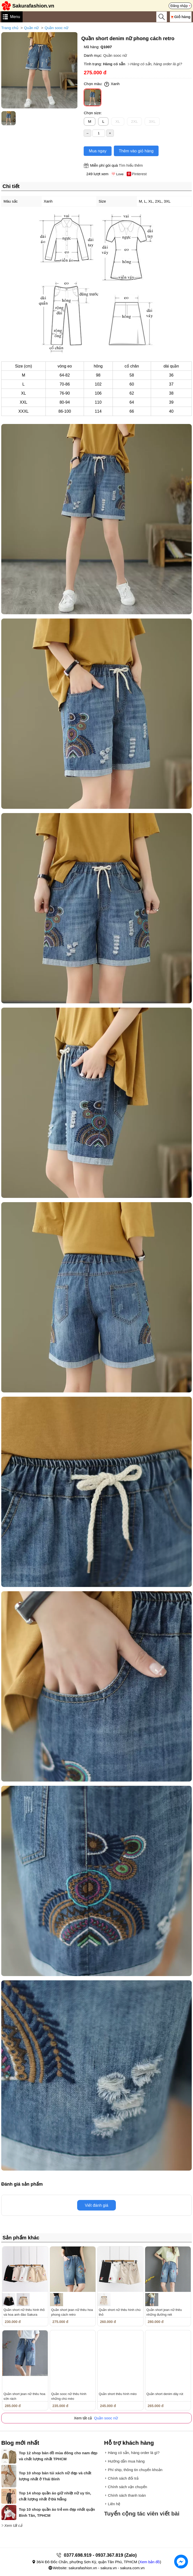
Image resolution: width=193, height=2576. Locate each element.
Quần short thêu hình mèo (118, 2394)
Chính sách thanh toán (127, 2495)
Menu (15, 17)
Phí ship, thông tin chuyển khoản (135, 2470)
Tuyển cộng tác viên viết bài (141, 2513)
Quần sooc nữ (56, 28)
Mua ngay (97, 151)
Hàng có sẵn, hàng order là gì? (156, 64)
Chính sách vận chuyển (127, 2487)
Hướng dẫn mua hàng (126, 2461)
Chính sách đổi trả (123, 2478)
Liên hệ (114, 2504)
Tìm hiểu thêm (131, 165)
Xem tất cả (13, 2525)
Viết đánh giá (96, 2205)
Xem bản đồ (149, 2562)
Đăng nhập (179, 6)
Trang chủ (9, 28)
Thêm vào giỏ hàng (136, 151)
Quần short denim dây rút (165, 2394)
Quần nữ (31, 28)
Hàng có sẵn (114, 64)
